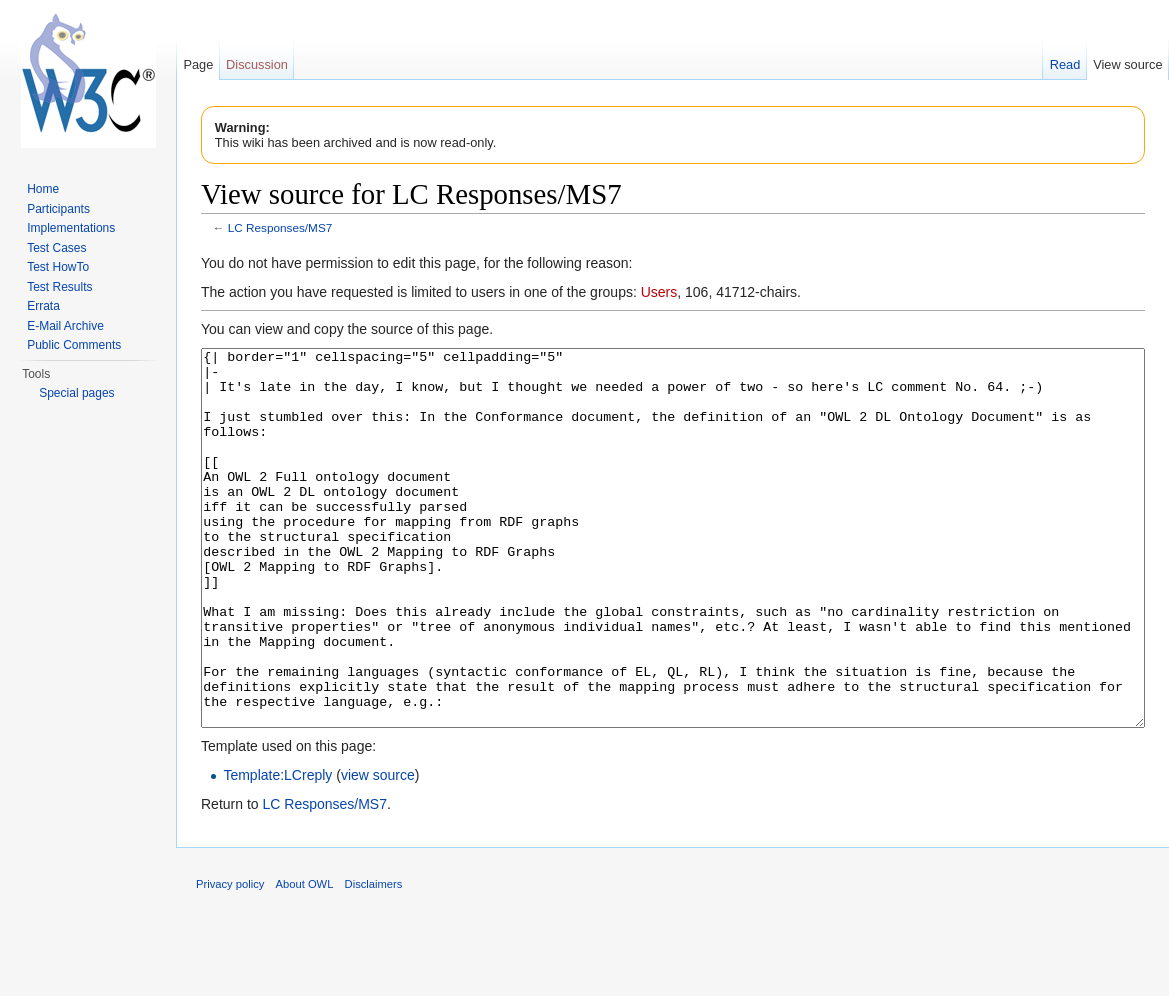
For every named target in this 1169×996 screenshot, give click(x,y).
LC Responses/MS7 (280, 227)
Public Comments (74, 345)
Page (198, 64)
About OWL (305, 959)
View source (1127, 64)
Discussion (257, 64)
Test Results (59, 287)
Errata (43, 306)
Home (43, 189)
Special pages (76, 393)
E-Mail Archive (65, 326)
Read (1065, 64)
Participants (58, 209)
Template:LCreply (277, 850)
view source (378, 850)
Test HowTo (58, 267)
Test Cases (56, 248)
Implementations (71, 228)
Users (659, 292)
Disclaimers (374, 959)
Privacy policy (230, 959)
